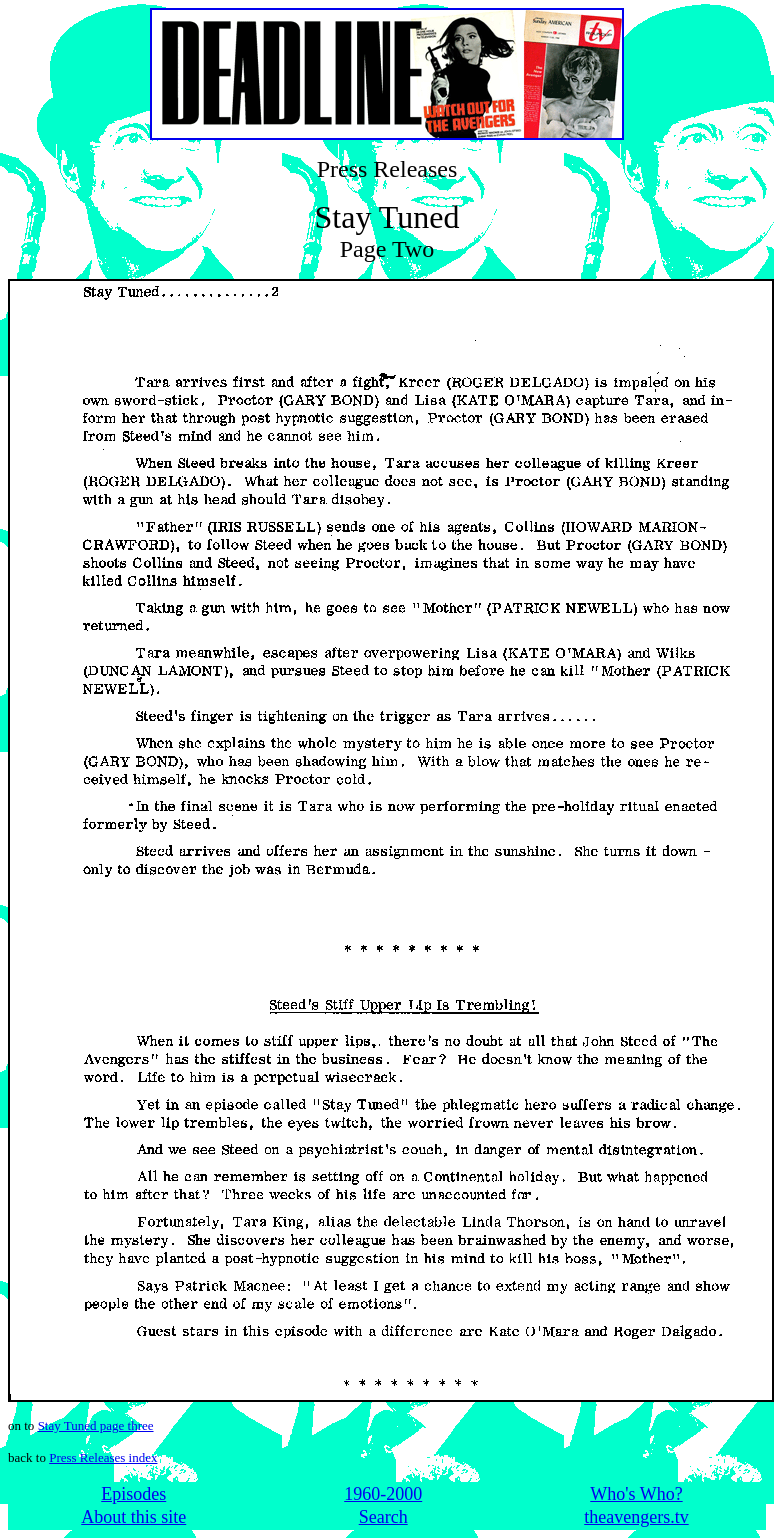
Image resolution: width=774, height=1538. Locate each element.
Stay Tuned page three (96, 1425)
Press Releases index (103, 1457)
